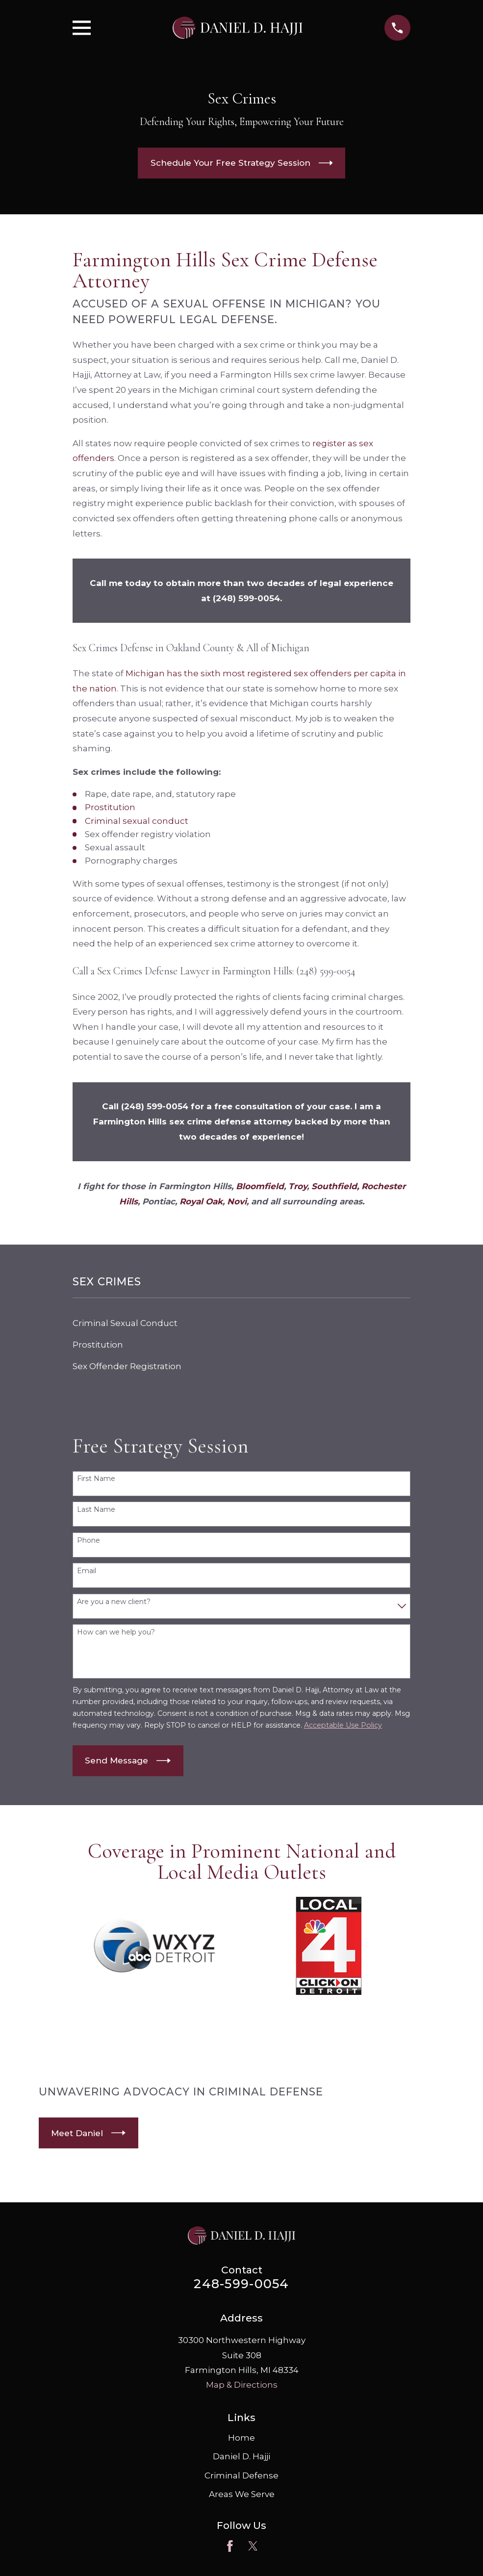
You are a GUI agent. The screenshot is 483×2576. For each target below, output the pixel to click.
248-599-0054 (241, 2283)
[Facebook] (230, 2546)
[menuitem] (242, 1323)
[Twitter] (253, 2546)
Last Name (96, 1509)
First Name (96, 1479)
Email (86, 1571)
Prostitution (110, 807)
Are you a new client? (114, 1602)
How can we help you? (116, 1632)
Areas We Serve (242, 2494)
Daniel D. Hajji (241, 2456)
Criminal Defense (241, 2475)
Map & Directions (242, 2385)
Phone (88, 1540)
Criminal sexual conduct (136, 821)
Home (241, 2438)
